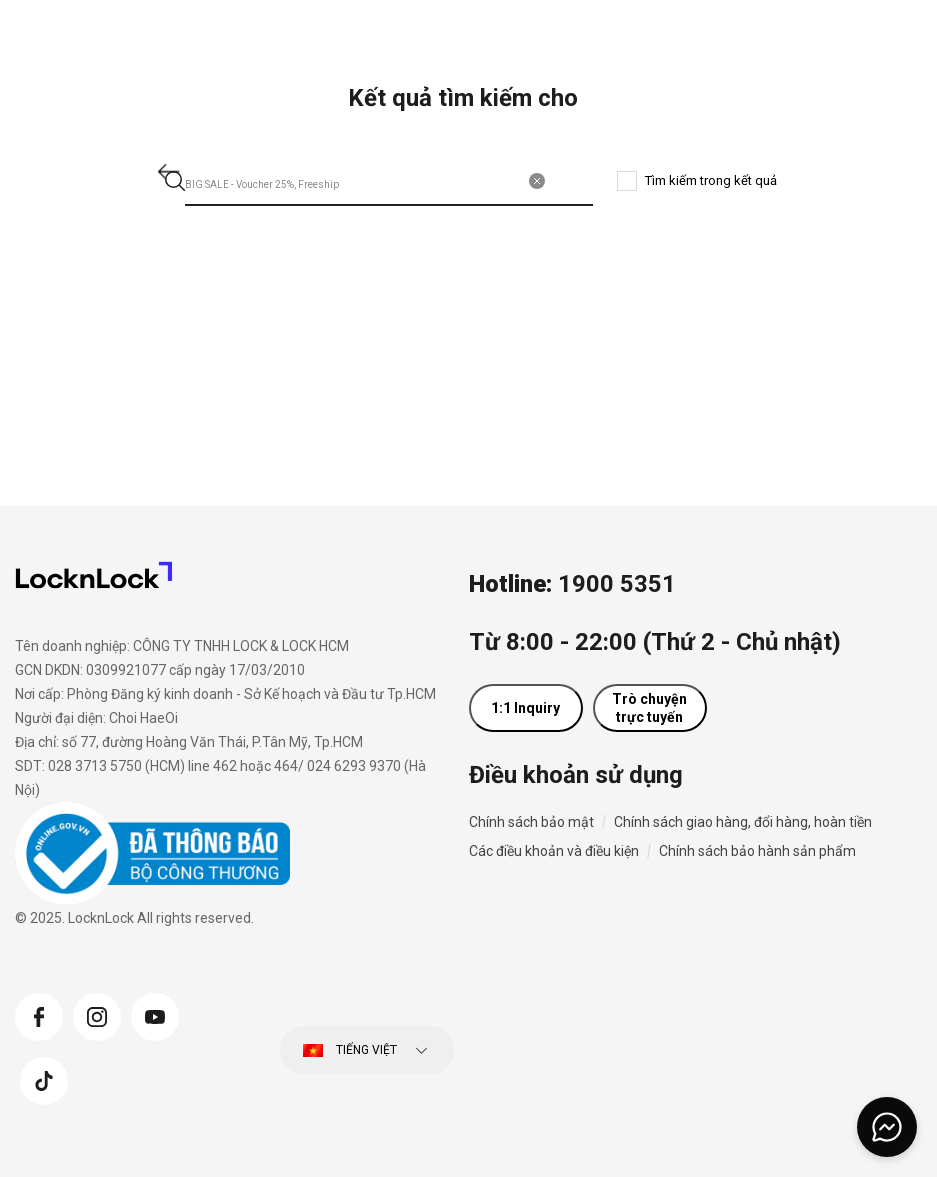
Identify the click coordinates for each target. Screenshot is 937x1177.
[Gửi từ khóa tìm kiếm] (175, 181)
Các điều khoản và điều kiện (554, 851)
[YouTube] (155, 1015)
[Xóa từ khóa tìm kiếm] (537, 181)
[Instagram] (97, 1015)
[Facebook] (39, 1015)
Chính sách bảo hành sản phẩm (757, 851)
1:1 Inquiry (525, 708)
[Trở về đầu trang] (896, 1080)
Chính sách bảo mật (531, 822)
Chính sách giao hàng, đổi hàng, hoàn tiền (743, 822)
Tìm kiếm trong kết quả (711, 180)
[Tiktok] (44, 1079)
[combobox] (389, 181)
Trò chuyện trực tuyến (649, 708)
